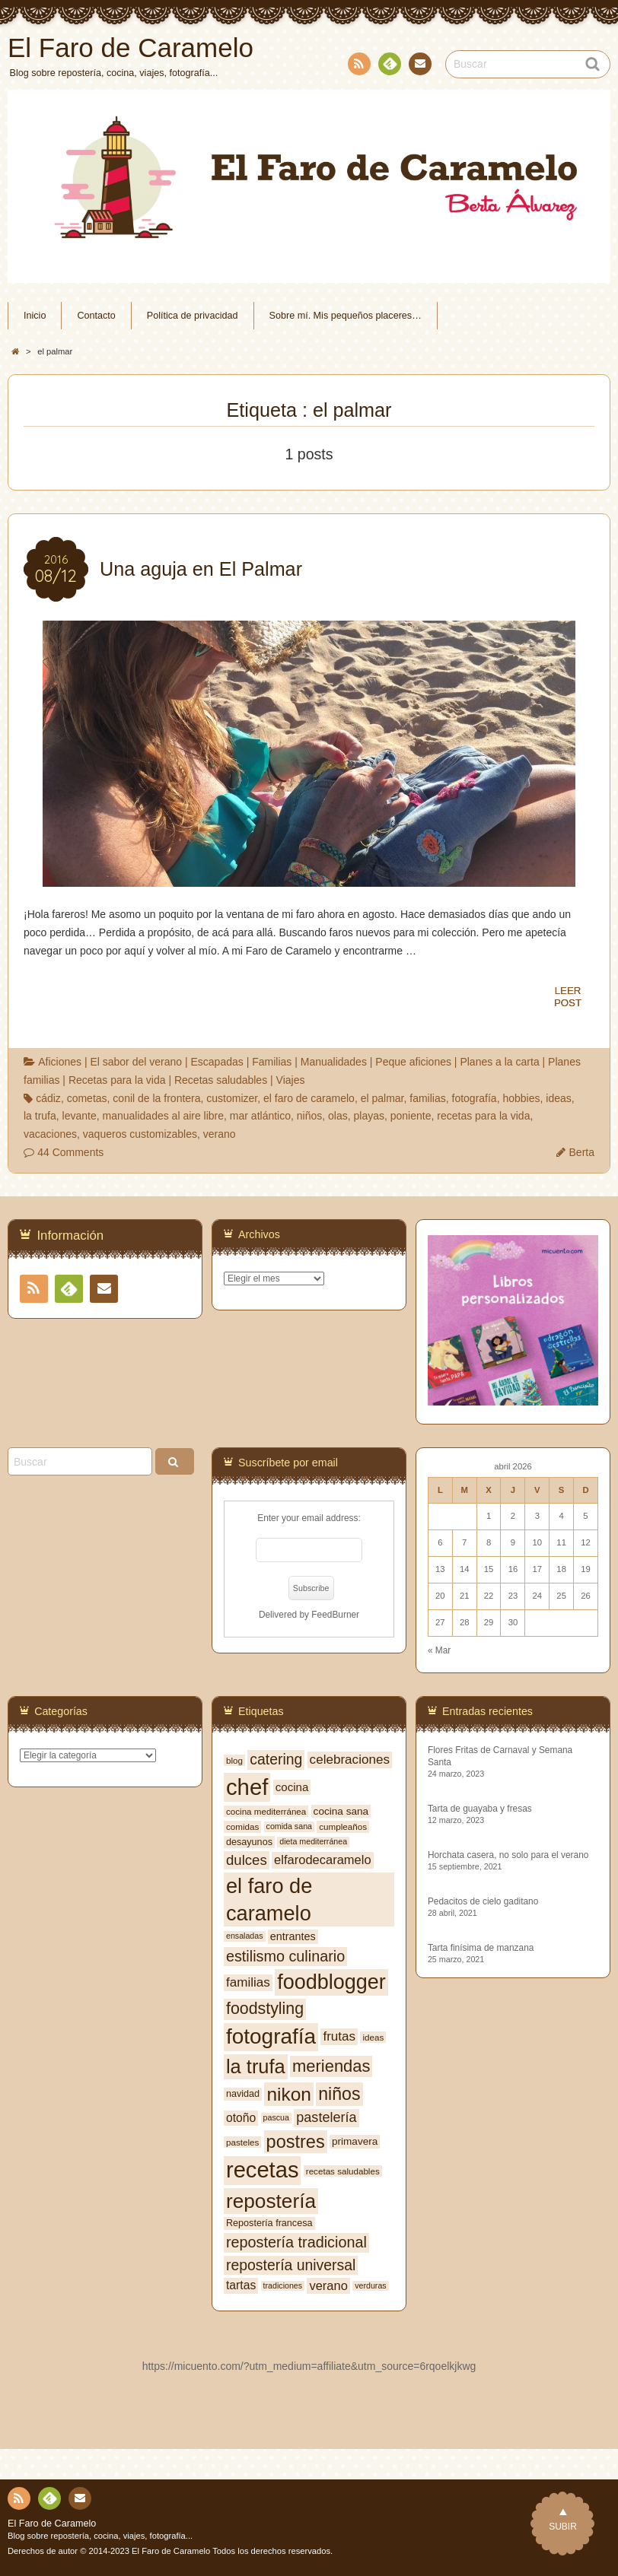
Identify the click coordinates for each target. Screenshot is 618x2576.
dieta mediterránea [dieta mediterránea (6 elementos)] (313, 1841)
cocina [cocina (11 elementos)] (292, 1786)
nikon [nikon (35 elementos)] (288, 2094)
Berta (581, 1152)
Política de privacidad (192, 315)
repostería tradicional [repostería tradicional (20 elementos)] (296, 2242)
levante (79, 1116)
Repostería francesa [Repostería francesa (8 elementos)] (269, 2223)
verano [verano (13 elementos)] (328, 2285)
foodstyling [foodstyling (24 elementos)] (265, 2008)
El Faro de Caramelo (52, 2523)
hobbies (521, 1098)
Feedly (389, 66)
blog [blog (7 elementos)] (234, 1760)
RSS (358, 66)
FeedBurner (335, 1614)
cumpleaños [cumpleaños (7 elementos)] (343, 1826)
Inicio (35, 315)
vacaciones (50, 1134)
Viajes (290, 1080)
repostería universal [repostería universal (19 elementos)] (290, 2265)
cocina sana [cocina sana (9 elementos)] (341, 1811)
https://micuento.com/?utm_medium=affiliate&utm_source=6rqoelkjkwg (309, 2366)
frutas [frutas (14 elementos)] (339, 2036)
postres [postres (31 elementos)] (295, 2142)
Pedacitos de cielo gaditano (483, 1901)
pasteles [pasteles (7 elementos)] (242, 2142)
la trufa (40, 1116)
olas (338, 1116)
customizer (231, 1098)
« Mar (439, 1650)
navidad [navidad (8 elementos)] (243, 2093)
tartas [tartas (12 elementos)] (241, 2285)
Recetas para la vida (117, 1080)
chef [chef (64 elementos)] (247, 1786)
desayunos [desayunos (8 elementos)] (249, 1842)
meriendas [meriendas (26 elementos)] (331, 2066)
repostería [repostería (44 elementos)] (271, 2201)
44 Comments (70, 1152)
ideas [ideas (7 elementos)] (373, 2037)
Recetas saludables (220, 1080)
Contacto (418, 66)
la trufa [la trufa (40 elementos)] (255, 2066)
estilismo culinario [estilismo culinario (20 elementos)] (285, 1956)
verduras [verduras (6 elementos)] (370, 2285)
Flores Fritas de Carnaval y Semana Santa (500, 1756)
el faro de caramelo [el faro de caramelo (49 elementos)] (269, 1899)
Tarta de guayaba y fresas (480, 1808)
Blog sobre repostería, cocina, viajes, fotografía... (100, 2535)
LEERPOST (567, 997)
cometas (87, 1098)
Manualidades (334, 1062)
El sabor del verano (136, 1062)
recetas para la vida (483, 1116)
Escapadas (216, 1062)
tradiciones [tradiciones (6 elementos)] (283, 2285)
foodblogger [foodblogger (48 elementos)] (331, 1982)
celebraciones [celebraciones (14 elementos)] (350, 1759)
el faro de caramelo (309, 1098)
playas (369, 1116)
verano (219, 1134)
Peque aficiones (413, 1062)
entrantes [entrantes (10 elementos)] (293, 1936)
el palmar (382, 1098)
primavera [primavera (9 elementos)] (354, 2141)
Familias (271, 1062)
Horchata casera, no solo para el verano (508, 1855)
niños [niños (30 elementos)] (339, 2094)
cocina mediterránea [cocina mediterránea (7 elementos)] (266, 1811)
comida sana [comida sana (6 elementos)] (289, 1826)
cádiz (48, 1098)
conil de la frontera (156, 1098)
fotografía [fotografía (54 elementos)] (271, 2036)
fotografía (474, 1098)
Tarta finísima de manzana (481, 1947)
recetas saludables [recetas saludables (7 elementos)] (343, 2171)
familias (427, 1098)
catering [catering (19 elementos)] (276, 1759)
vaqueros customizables (140, 1134)
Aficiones (59, 1062)
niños (309, 1116)
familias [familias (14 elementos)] (248, 1982)
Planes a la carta (499, 1062)
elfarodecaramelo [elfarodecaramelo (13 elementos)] (322, 1859)
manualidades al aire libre (164, 1116)
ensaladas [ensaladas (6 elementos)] (244, 1935)
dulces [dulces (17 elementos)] (246, 1860)
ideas (558, 1098)
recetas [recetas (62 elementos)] (262, 2170)
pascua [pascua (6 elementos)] (276, 2117)
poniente (411, 1116)
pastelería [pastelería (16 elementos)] (326, 2117)
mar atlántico (260, 1116)
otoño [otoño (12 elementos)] (241, 2117)
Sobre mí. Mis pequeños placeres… (345, 315)
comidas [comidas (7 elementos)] (242, 1826)
